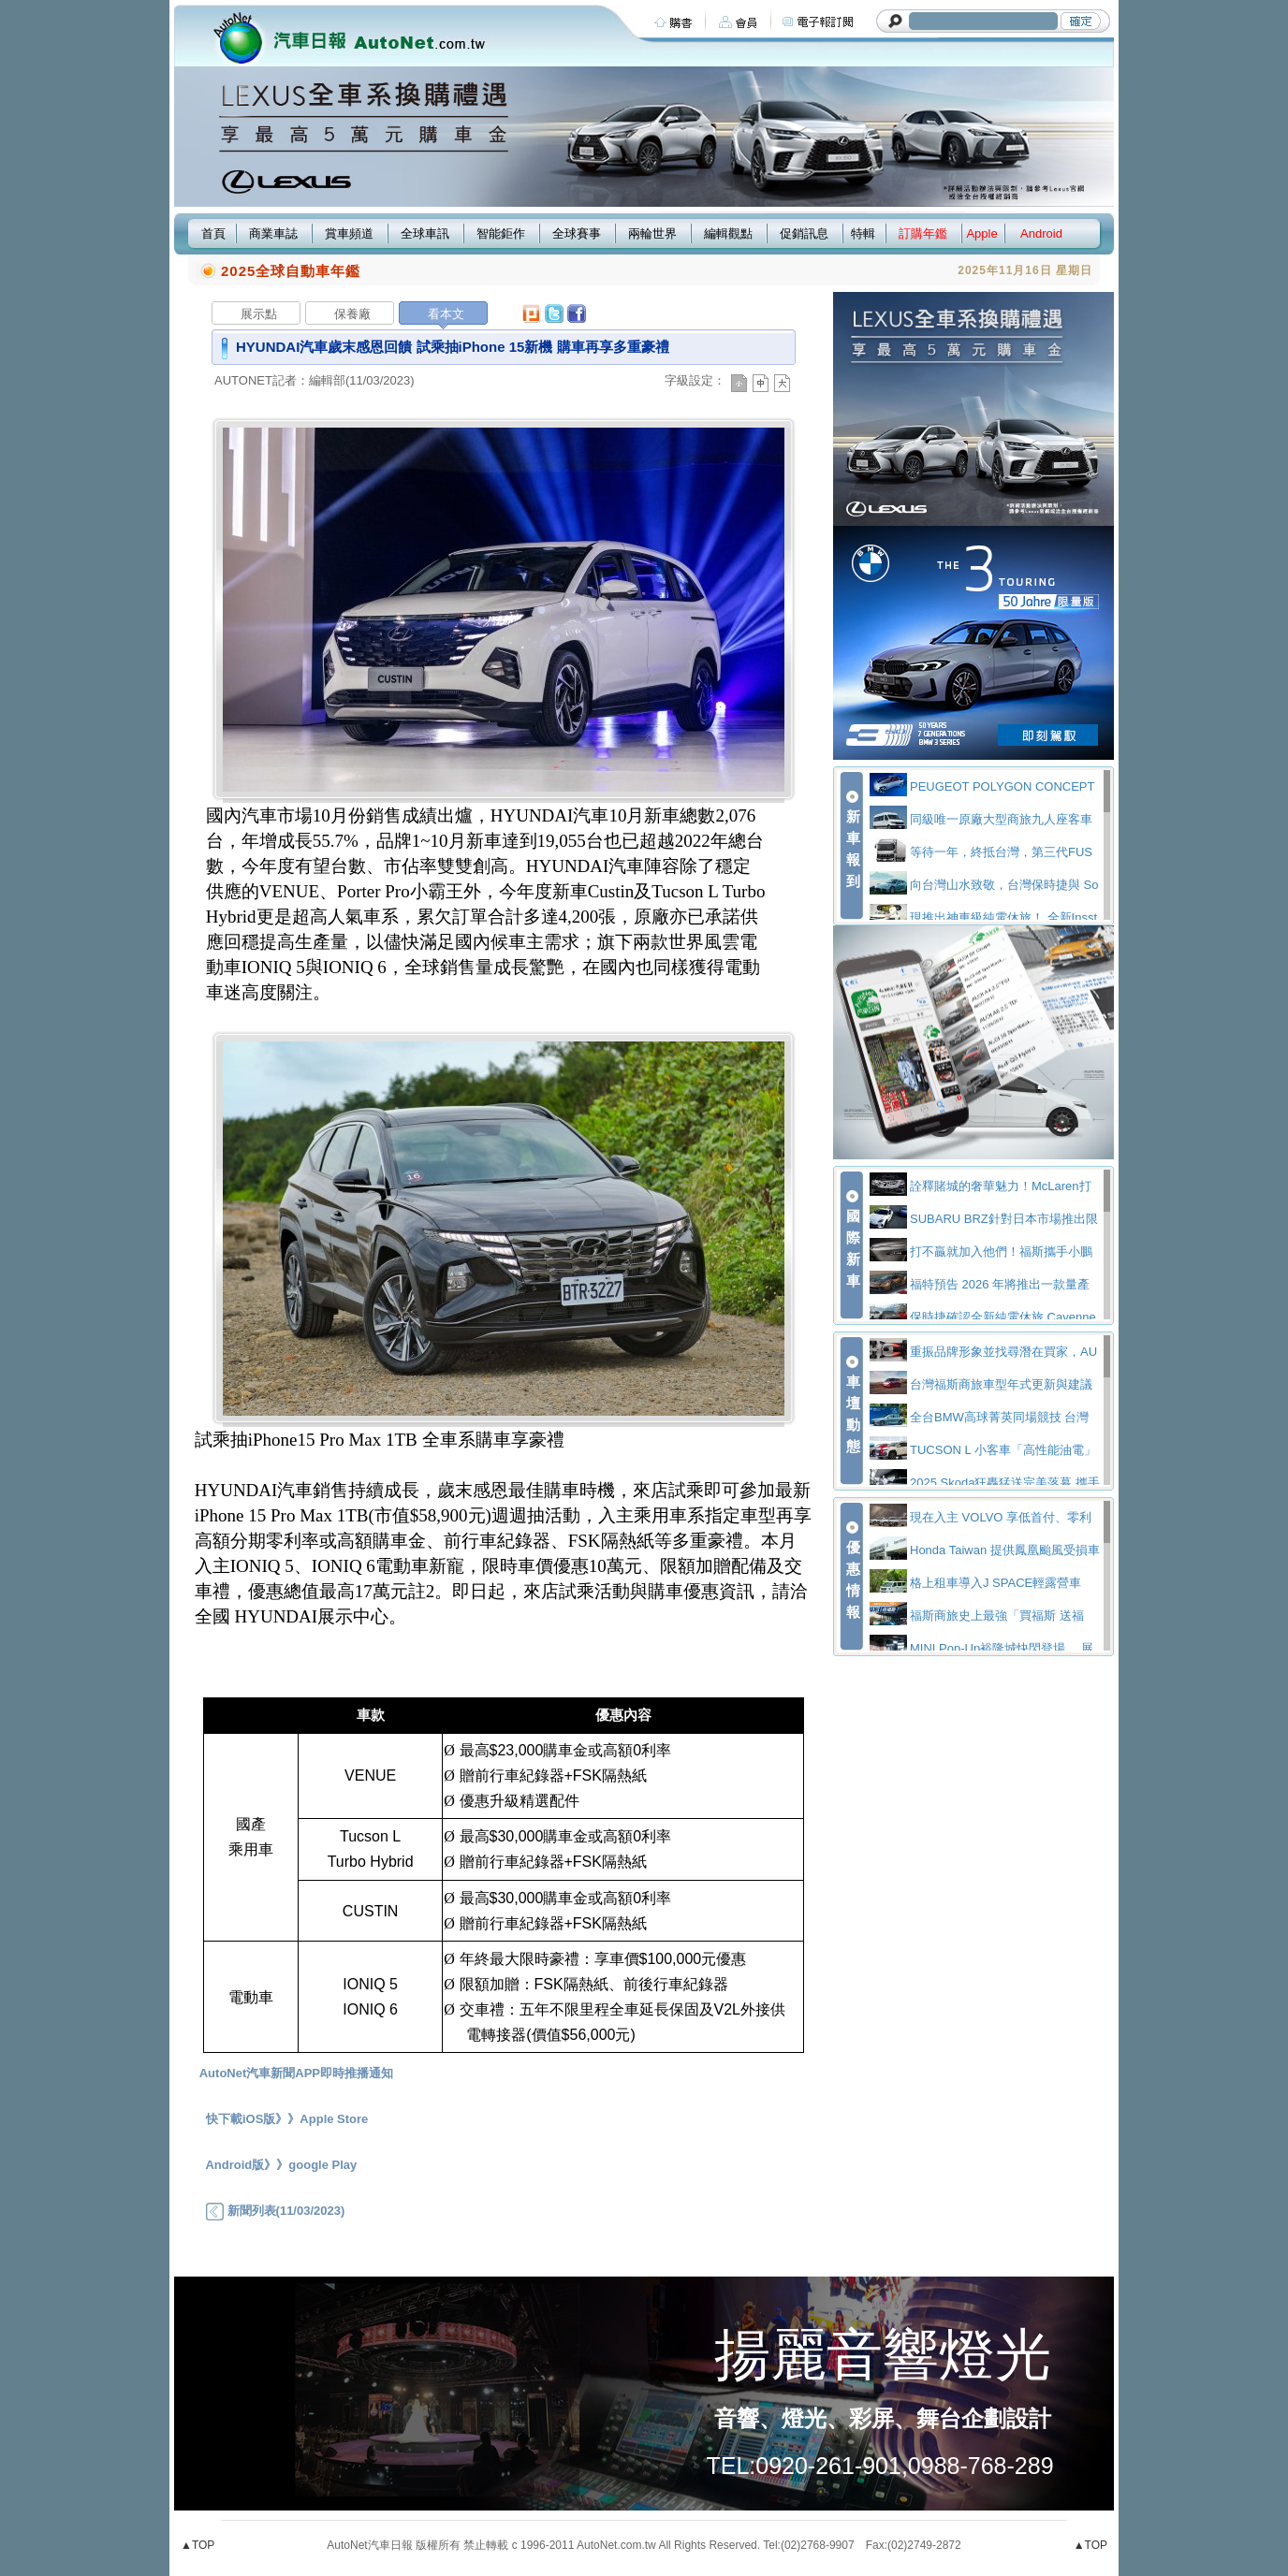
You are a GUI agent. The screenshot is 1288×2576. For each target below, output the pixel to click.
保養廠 (352, 314)
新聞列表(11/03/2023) (275, 2211)
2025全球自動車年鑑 (290, 271)
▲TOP (197, 2545)
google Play (322, 2165)
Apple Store (334, 2119)
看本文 (446, 314)
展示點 (259, 314)
